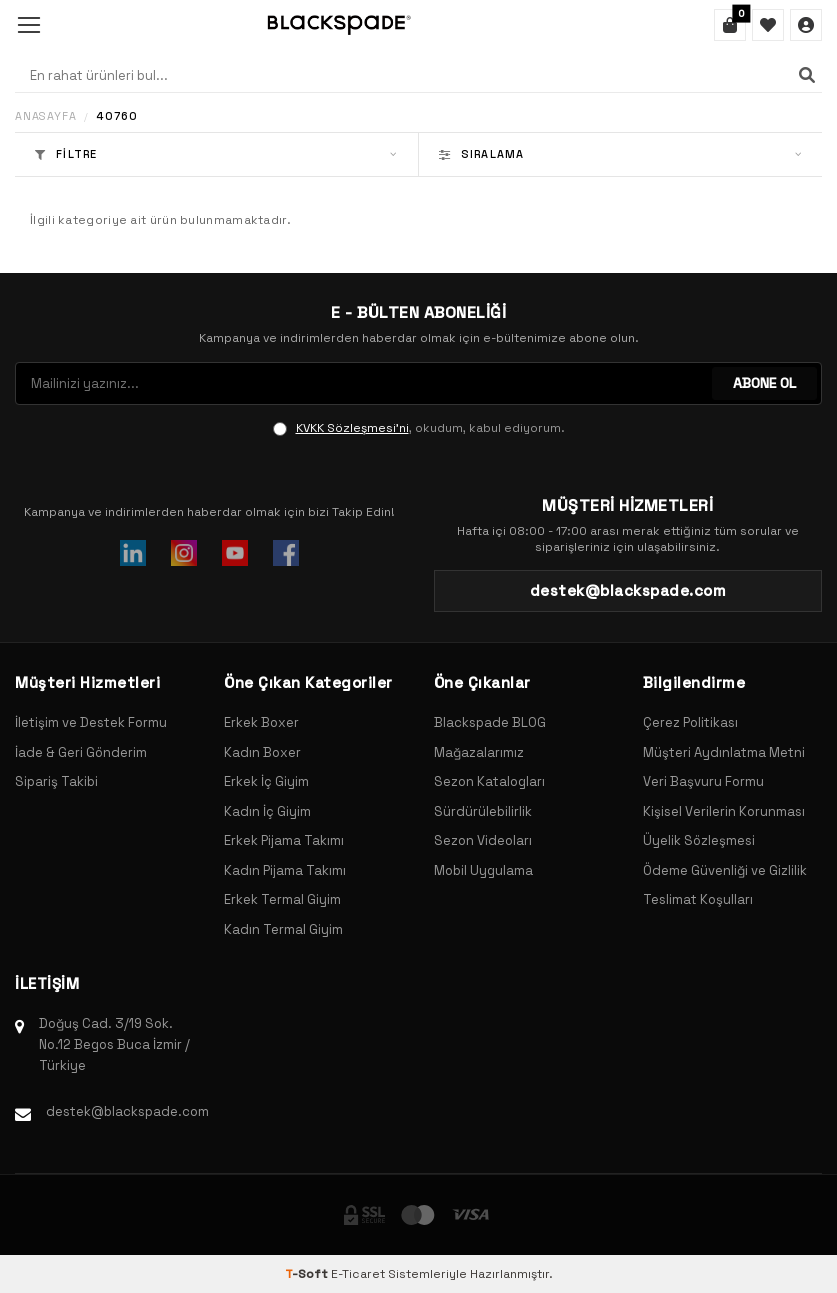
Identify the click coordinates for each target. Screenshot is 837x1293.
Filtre (216, 154)
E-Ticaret (358, 1274)
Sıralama (621, 154)
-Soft (308, 1274)
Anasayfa (45, 116)
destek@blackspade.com (127, 1111)
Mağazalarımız (479, 752)
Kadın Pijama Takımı (285, 870)
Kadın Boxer (262, 752)
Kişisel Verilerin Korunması (724, 811)
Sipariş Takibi (56, 781)
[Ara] (807, 75)
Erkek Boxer (261, 722)
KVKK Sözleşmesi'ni (352, 428)
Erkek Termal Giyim (282, 899)
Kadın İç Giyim (267, 811)
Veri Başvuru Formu (703, 781)
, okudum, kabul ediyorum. (419, 428)
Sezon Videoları (483, 840)
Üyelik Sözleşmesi (699, 840)
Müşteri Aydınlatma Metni (724, 752)
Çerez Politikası (690, 722)
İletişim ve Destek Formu (91, 722)
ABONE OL (764, 383)
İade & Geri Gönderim (81, 752)
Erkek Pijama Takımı (284, 840)
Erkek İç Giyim (266, 781)
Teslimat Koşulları (698, 899)
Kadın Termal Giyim (283, 929)
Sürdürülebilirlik (483, 811)
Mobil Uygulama (483, 870)
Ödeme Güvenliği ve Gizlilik (725, 870)
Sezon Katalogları (489, 781)
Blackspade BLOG (490, 722)
